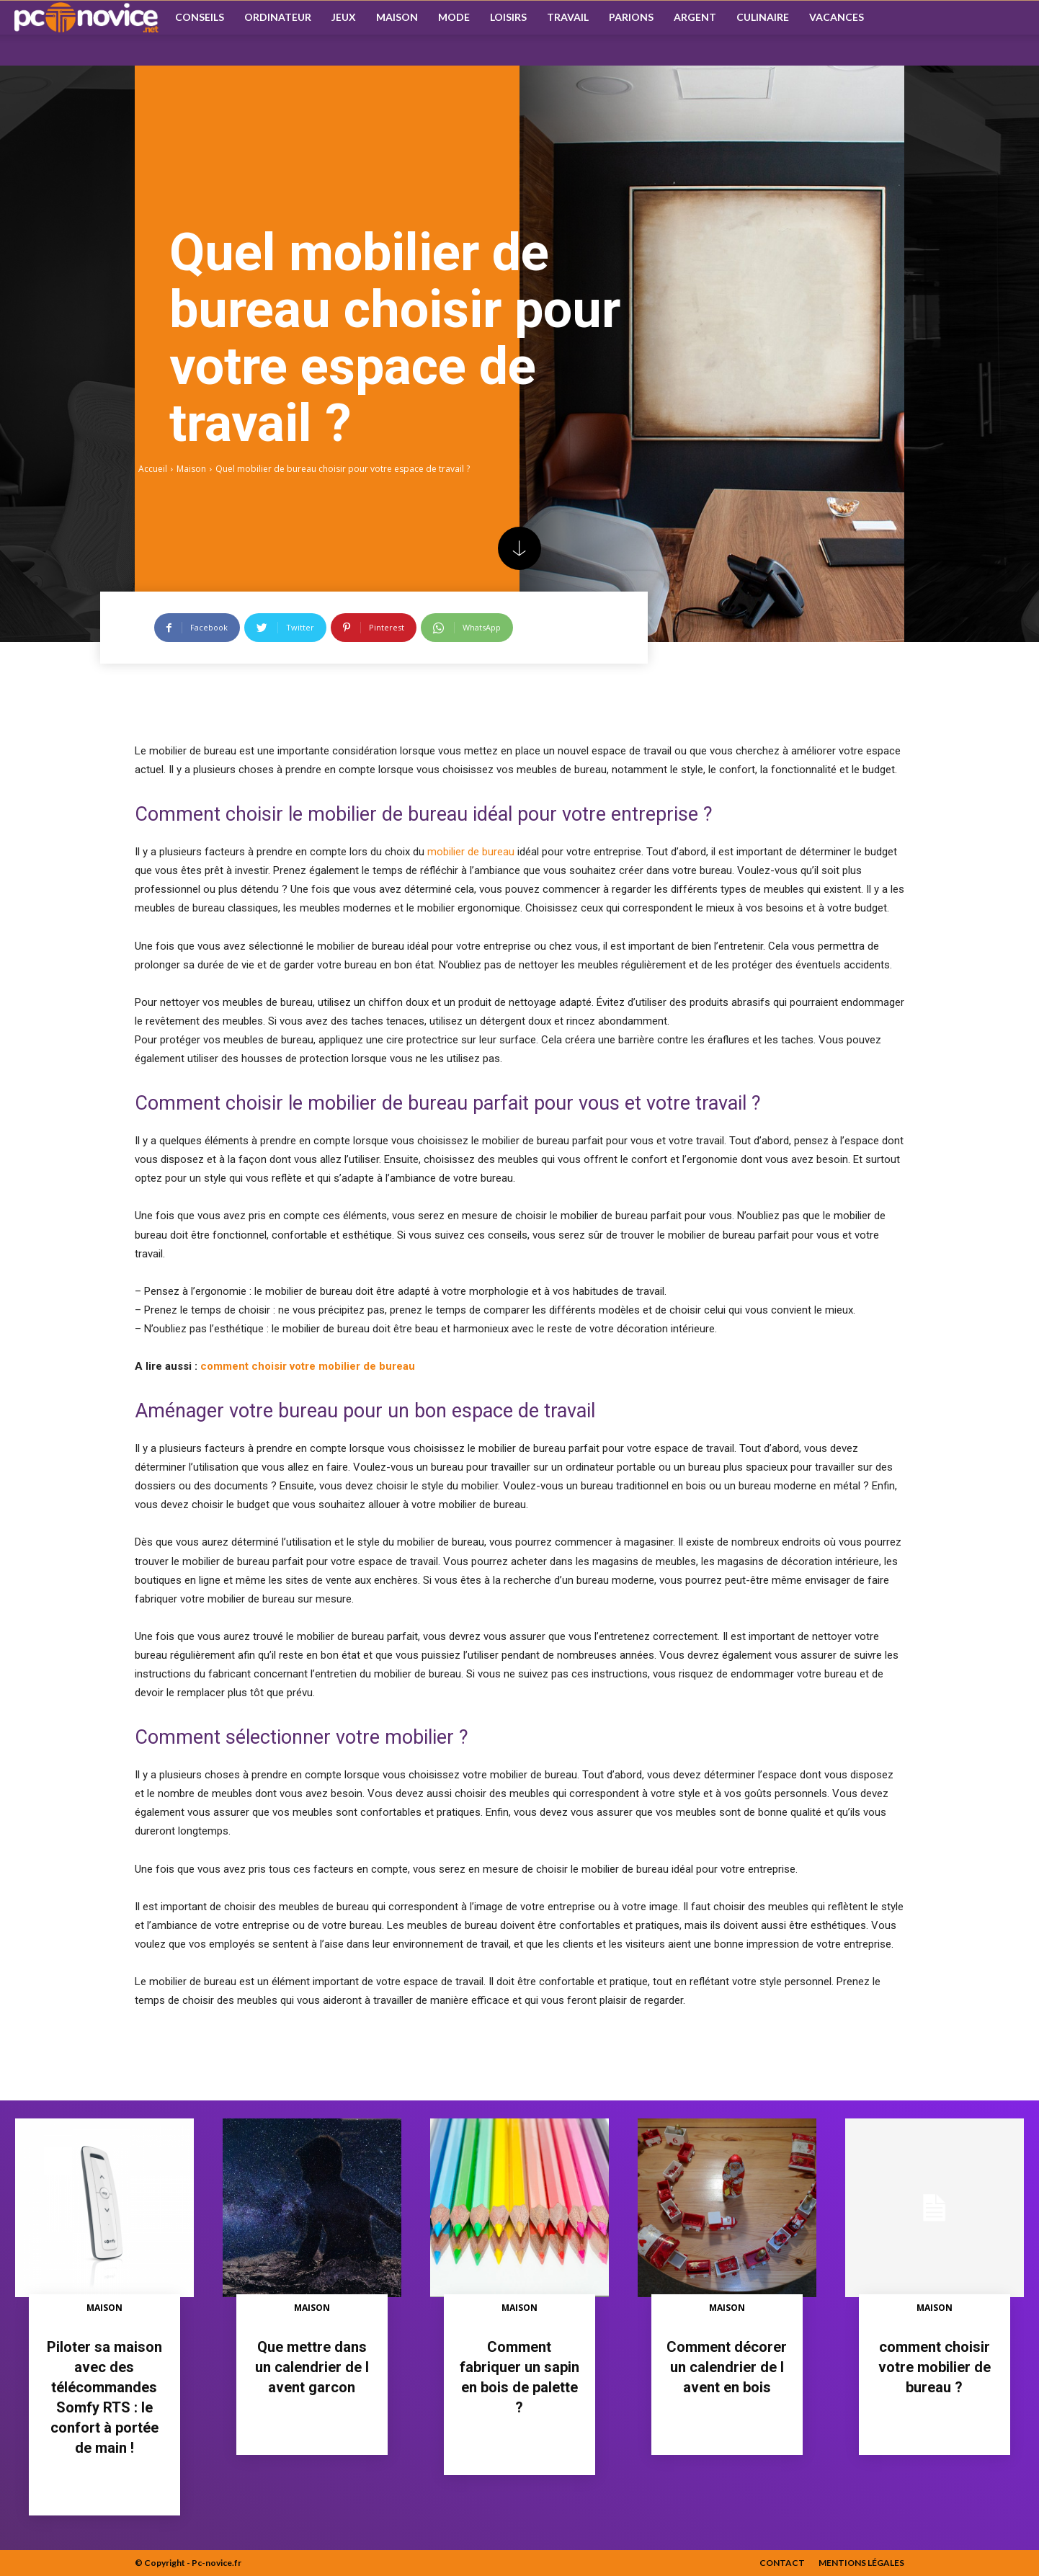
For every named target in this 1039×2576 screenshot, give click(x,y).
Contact (782, 2562)
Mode (454, 17)
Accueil (152, 469)
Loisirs (508, 17)
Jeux (343, 17)
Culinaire (762, 17)
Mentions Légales (861, 2562)
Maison (397, 17)
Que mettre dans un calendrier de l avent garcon (312, 2367)
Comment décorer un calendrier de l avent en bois (726, 2367)
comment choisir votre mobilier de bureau (307, 1366)
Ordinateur (277, 17)
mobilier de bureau (470, 851)
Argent (695, 17)
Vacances (836, 17)
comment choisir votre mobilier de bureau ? (934, 2367)
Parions (631, 17)
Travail (568, 17)
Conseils (199, 17)
